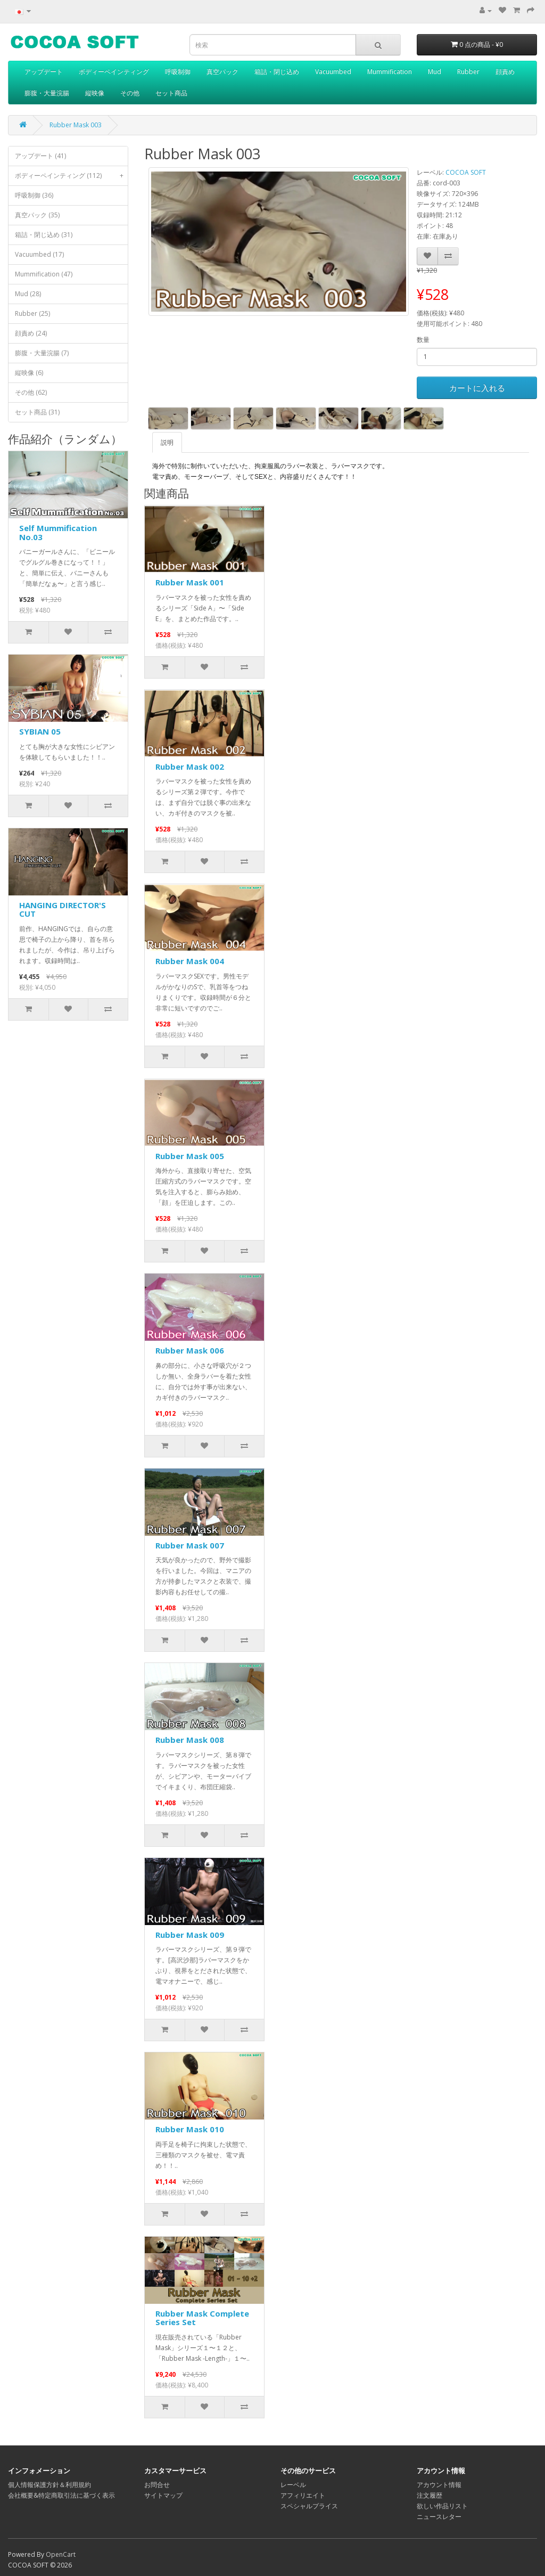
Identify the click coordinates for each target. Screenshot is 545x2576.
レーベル (293, 2484)
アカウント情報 (439, 2484)
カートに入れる (477, 387)
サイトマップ (163, 2495)
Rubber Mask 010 (189, 2129)
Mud (434, 71)
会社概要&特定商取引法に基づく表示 (61, 2495)
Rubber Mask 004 (189, 961)
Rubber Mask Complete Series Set (202, 2318)
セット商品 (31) (37, 412)
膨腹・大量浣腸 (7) (42, 352)
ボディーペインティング (114, 71)
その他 (129, 92)
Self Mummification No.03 (58, 532)
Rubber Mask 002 (189, 766)
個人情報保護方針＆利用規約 (49, 2484)
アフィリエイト (302, 2495)
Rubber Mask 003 (75, 124)
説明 (167, 442)
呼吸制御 (178, 71)
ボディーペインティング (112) (71, 175)
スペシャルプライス (309, 2505)
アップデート (43, 71)
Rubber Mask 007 (189, 1545)
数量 (423, 339)
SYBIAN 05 (40, 731)
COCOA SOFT (465, 172)
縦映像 (94, 92)
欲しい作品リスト (442, 2505)
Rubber (468, 71)
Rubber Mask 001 (189, 582)
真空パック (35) (37, 214)
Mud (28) (28, 293)
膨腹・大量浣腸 (46, 92)
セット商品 (171, 92)
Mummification (389, 71)
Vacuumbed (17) (39, 254)
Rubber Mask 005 (189, 1156)
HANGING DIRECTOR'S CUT (62, 909)
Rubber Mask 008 (189, 1739)
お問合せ (157, 2484)
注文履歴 (429, 2495)
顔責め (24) (31, 333)
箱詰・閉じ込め (276, 71)
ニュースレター (439, 2516)
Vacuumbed (333, 71)
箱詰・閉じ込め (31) (43, 234)
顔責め (505, 71)
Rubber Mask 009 (189, 1934)
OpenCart (61, 2554)
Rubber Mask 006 (189, 1350)
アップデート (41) (40, 155)
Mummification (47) (43, 274)
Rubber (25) (32, 313)
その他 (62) (31, 392)
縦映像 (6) (29, 372)
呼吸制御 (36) (34, 195)
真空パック (222, 71)
